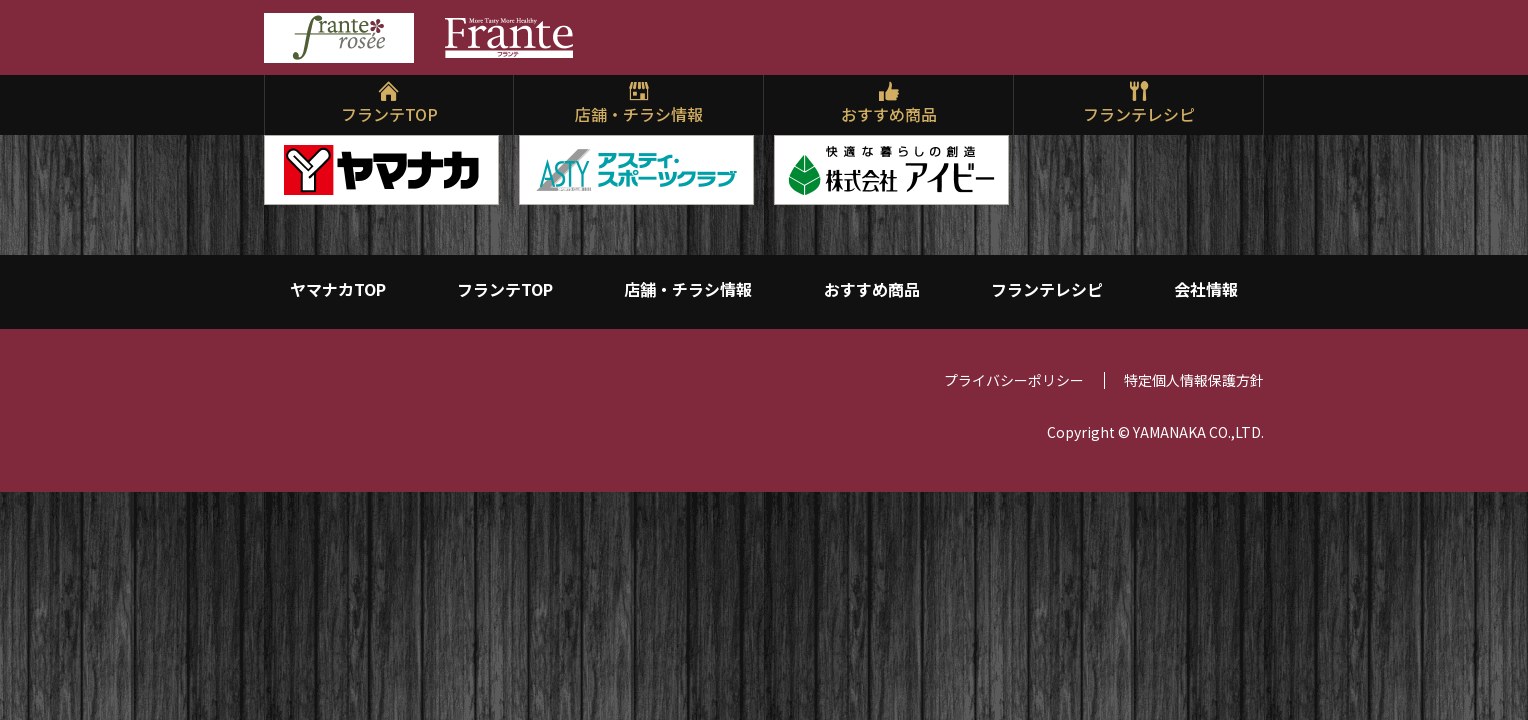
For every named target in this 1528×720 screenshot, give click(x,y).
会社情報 (1206, 292)
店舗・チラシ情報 (639, 114)
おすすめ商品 (889, 114)
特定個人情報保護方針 (1194, 392)
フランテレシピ (1139, 114)
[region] (764, 170)
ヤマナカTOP (338, 292)
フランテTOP (389, 114)
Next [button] (1249, 165)
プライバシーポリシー (1014, 392)
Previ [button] (279, 165)
